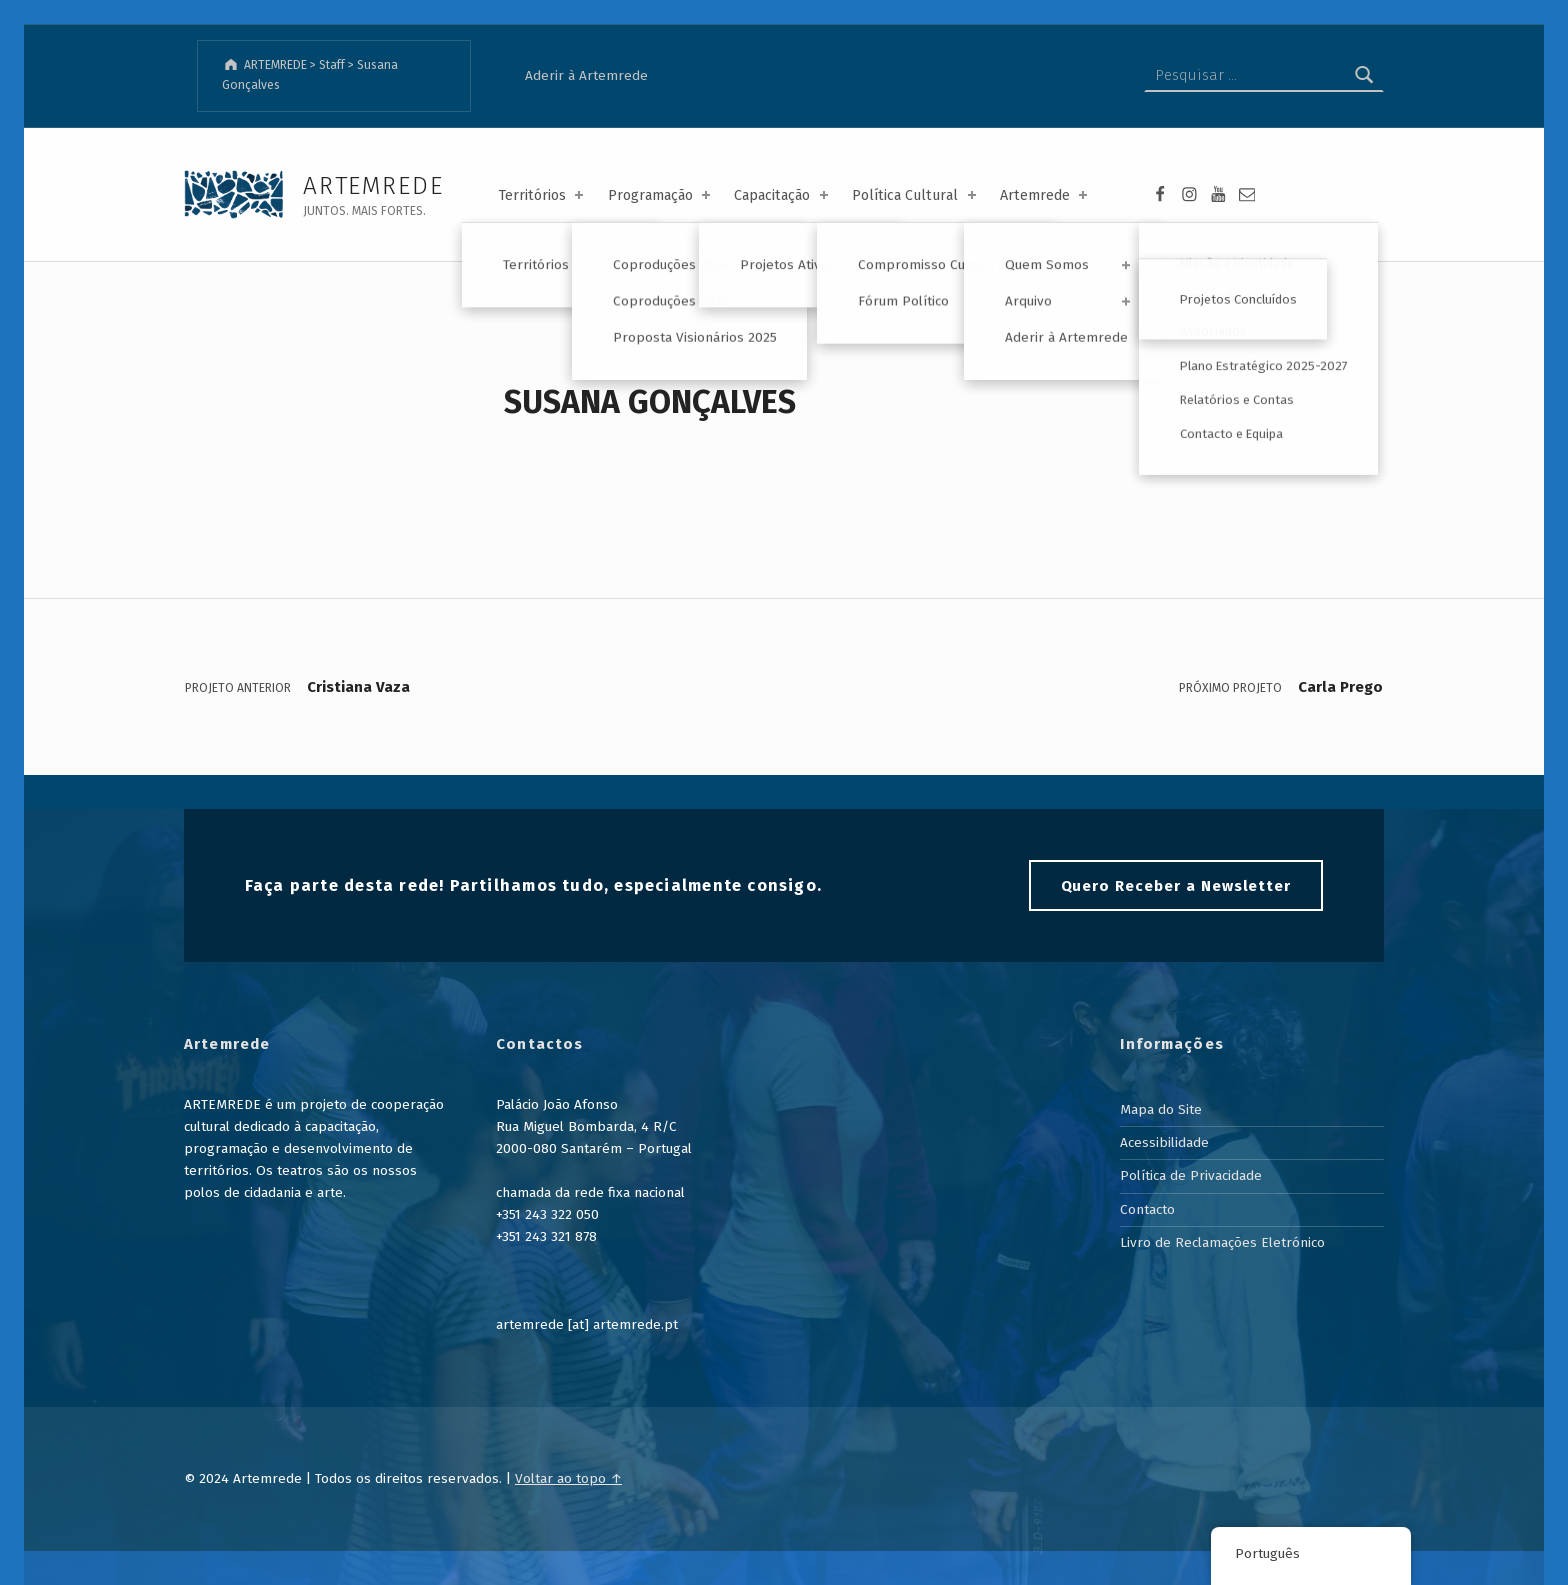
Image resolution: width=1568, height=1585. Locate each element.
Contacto (1147, 1209)
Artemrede (1045, 195)
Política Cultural (915, 195)
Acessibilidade (1164, 1142)
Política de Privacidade (1191, 1175)
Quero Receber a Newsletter (1176, 886)
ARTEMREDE (373, 185)
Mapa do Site (1161, 1109)
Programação (661, 195)
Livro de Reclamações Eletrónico (1222, 1242)
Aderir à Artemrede (586, 75)
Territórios (542, 195)
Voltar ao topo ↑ (568, 1478)
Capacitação (782, 195)
